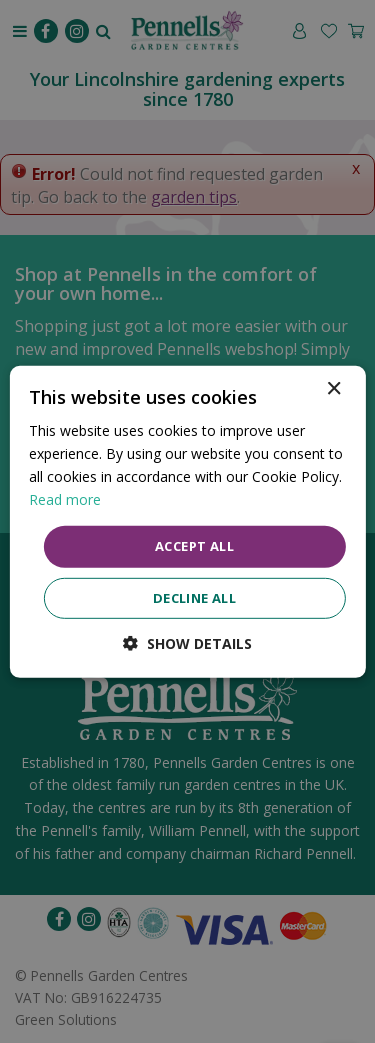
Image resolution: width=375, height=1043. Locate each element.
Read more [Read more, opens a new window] (65, 499)
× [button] (333, 388)
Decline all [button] (194, 598)
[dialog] (187, 521)
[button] (187, 643)
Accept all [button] (194, 546)
